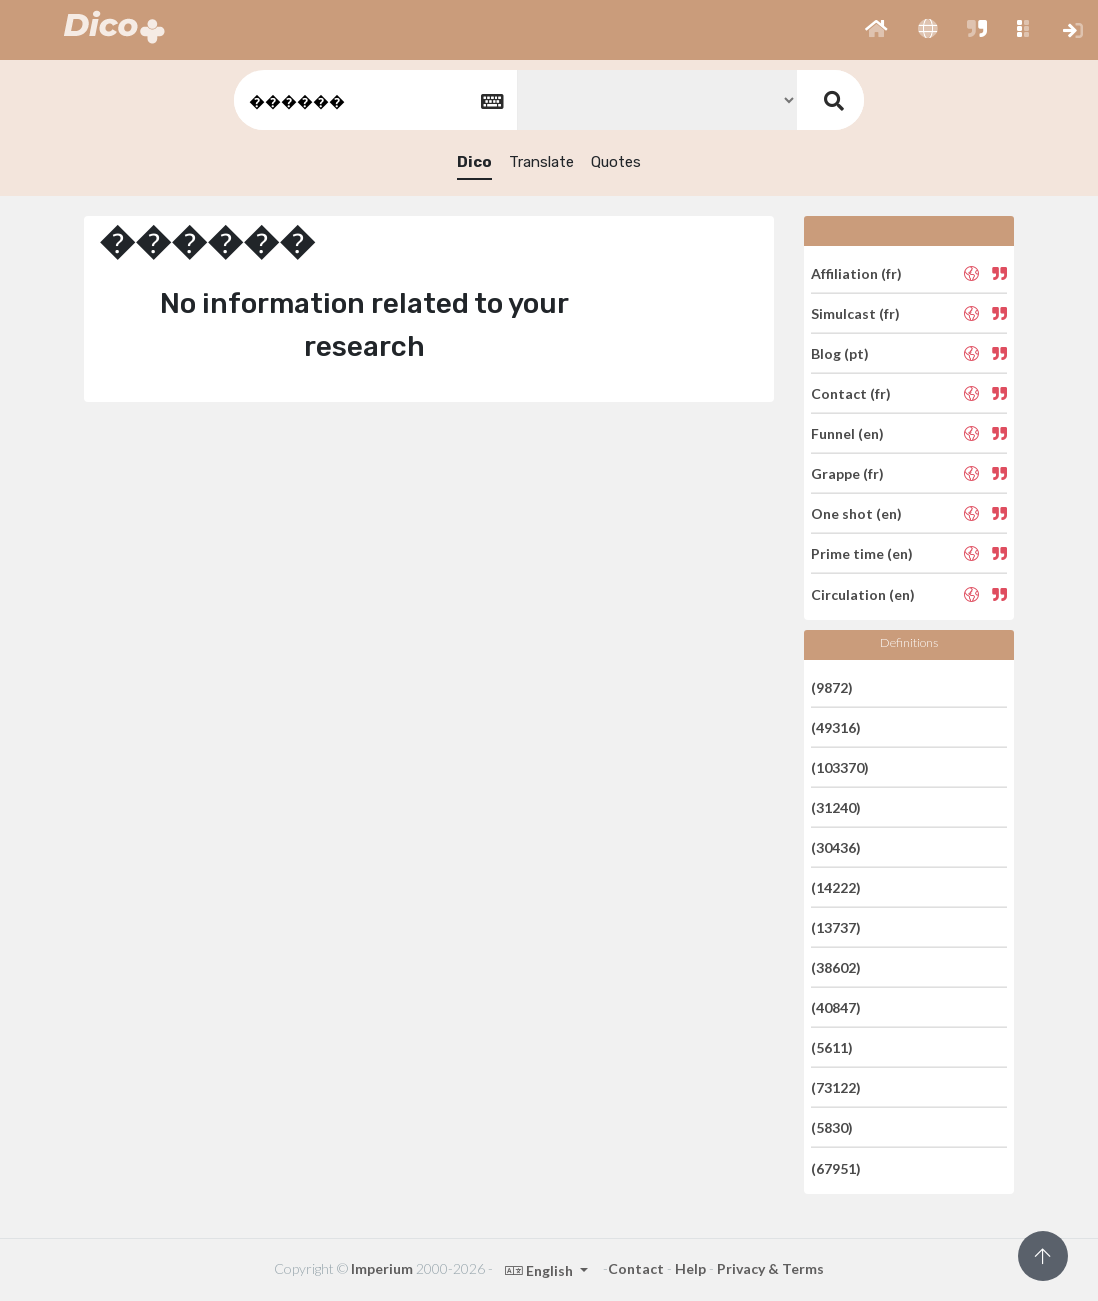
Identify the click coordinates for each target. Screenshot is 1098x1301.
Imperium (382, 1268)
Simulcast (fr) (855, 313)
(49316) (836, 727)
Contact (636, 1268)
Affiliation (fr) (856, 272)
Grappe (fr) (847, 473)
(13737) (836, 927)
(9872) (832, 686)
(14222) (836, 887)
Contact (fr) (851, 393)
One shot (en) (856, 513)
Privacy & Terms (770, 1268)
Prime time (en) (862, 553)
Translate (541, 162)
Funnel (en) (847, 433)
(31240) (836, 807)
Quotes (616, 162)
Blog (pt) (840, 353)
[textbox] (374, 100)
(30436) (836, 847)
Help (690, 1268)
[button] (876, 30)
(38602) (836, 967)
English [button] (540, 1270)
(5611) (832, 1047)
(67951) (836, 1167)
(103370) (840, 767)
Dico (474, 162)
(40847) (836, 1007)
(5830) (832, 1127)
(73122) (836, 1087)
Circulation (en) (863, 593)
